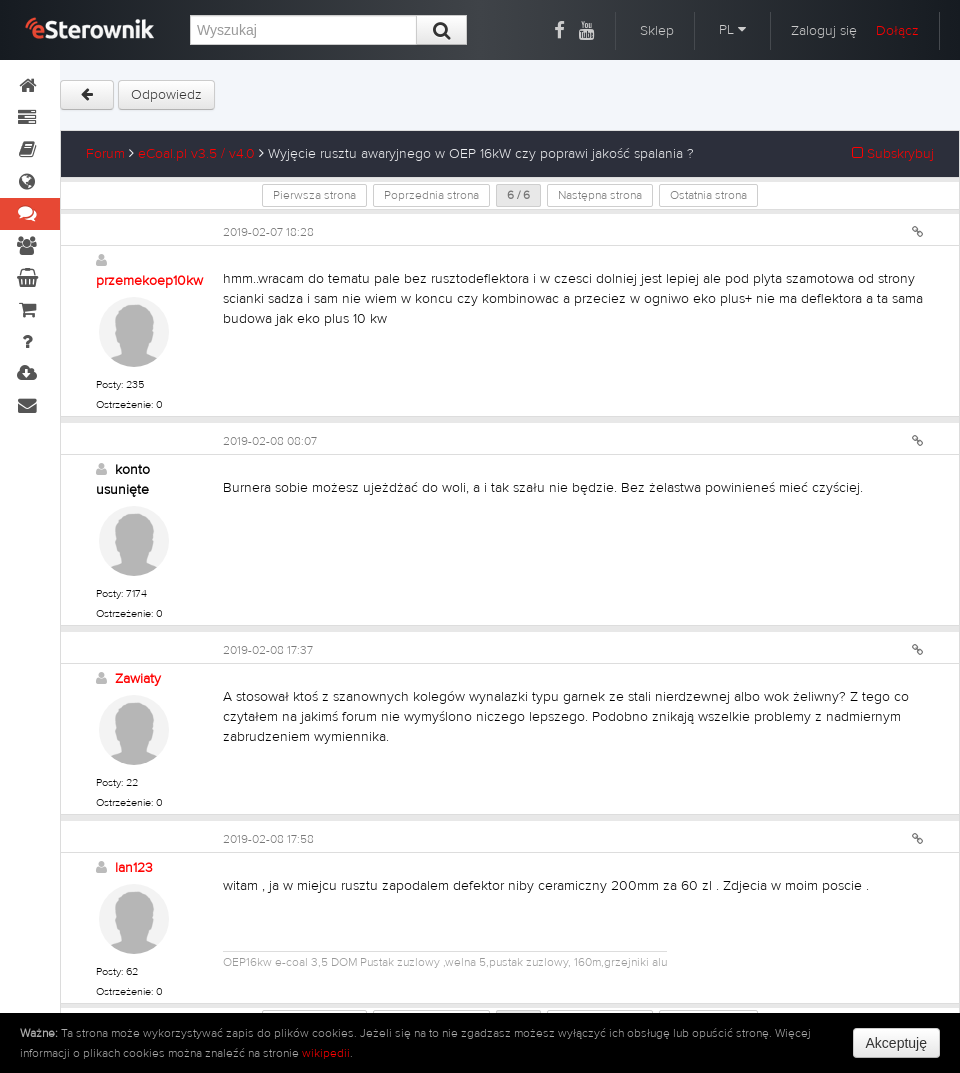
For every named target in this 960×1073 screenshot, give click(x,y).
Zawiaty (138, 679)
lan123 (134, 868)
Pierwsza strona (314, 195)
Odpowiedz (166, 95)
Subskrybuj (893, 154)
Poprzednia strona (431, 195)
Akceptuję (896, 1043)
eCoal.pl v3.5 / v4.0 (196, 154)
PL (732, 30)
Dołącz (897, 31)
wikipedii (326, 1053)
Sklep (657, 31)
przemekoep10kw (149, 281)
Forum (105, 154)
